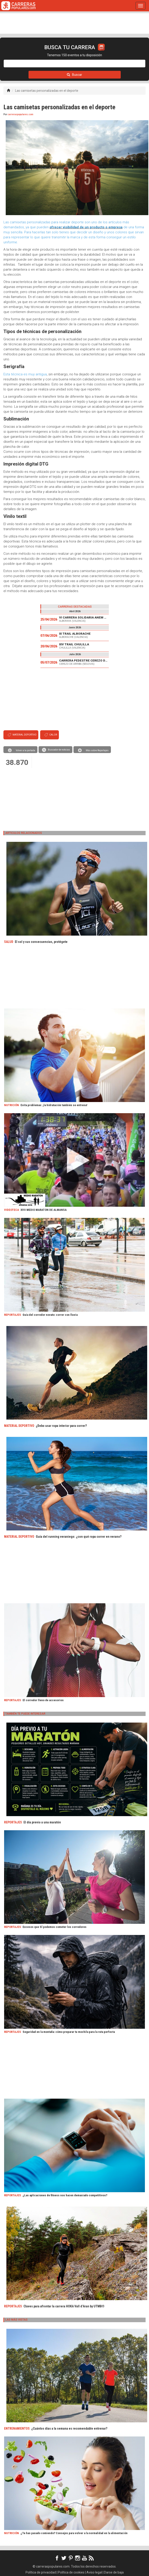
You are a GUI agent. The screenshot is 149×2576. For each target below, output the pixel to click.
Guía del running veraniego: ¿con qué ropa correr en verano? (78, 1536)
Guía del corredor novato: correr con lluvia (50, 1314)
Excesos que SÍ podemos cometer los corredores (54, 1927)
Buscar (74, 74)
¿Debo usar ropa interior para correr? (61, 1426)
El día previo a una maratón (42, 1822)
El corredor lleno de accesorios (43, 1700)
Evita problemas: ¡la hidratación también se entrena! (54, 1105)
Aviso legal (94, 2572)
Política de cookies (71, 2572)
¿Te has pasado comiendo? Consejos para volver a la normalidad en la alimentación (74, 2533)
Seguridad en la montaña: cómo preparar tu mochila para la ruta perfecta (69, 2032)
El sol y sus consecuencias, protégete (41, 942)
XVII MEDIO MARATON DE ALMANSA (44, 1210)
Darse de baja (114, 2572)
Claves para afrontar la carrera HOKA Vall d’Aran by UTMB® (64, 2306)
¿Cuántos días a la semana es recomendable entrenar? (69, 2428)
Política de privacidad (41, 2572)
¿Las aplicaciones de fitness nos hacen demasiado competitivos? (65, 2195)
